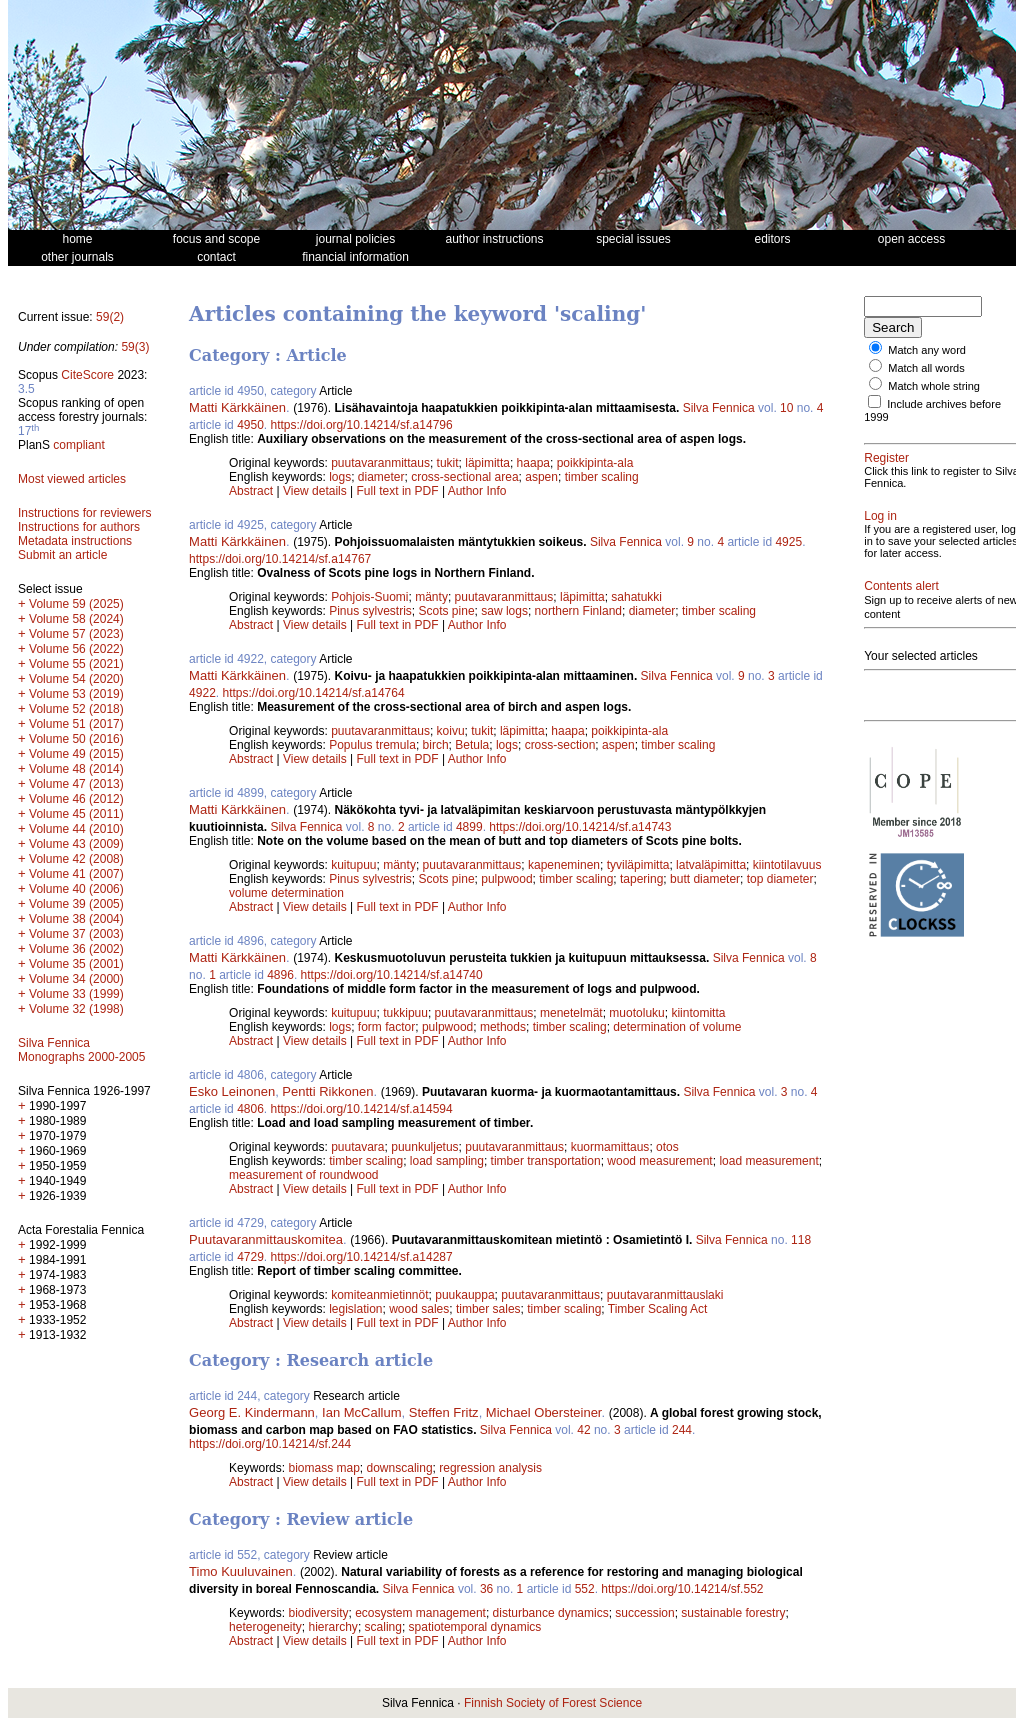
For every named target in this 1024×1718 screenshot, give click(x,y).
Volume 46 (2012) (76, 799)
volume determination (286, 893)
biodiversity (318, 1613)
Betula (472, 745)
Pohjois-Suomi (369, 597)
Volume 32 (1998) (76, 1009)
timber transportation (546, 1161)
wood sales (419, 1309)
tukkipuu (405, 1013)
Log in (880, 516)
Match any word (927, 350)
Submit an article (62, 555)
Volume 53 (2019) (76, 694)
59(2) (110, 317)
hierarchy (333, 1627)
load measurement (768, 1161)
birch (436, 745)
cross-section (560, 745)
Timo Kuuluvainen (241, 1571)
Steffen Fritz (444, 1412)
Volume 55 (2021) (76, 664)
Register (886, 458)
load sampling (447, 1161)
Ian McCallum (361, 1412)
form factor (386, 1027)
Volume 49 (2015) (76, 754)
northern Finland (578, 611)
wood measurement (659, 1161)
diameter (381, 477)
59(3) (135, 347)
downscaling (400, 1468)
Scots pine (447, 611)
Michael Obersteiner (544, 1412)
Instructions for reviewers (84, 513)
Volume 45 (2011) (76, 814)
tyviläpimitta (638, 865)
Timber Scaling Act (658, 1309)
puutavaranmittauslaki (665, 1295)
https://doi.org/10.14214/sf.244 (270, 1444)
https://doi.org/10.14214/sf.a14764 (313, 693)
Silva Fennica (719, 408)
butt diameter (705, 879)
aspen (541, 477)
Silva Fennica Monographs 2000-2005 (81, 1050)
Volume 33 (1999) (76, 994)
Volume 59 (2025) (76, 604)
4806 (250, 1109)
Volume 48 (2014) (76, 769)
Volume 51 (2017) (76, 724)
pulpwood (506, 879)
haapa (533, 463)
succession (644, 1613)
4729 (250, 1257)
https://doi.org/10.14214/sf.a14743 (580, 827)
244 (682, 1430)
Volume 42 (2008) (76, 859)
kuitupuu (353, 865)
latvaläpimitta (711, 865)
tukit (448, 463)
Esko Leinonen (232, 1091)
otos (667, 1147)
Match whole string (934, 386)
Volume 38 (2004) (76, 919)
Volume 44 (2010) (76, 829)
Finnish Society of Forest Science (553, 1703)
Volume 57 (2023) (76, 634)
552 (585, 1589)
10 (786, 408)
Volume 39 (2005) (76, 904)
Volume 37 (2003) (76, 934)
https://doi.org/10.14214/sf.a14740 (392, 975)
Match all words (926, 368)
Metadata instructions (75, 541)
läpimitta (487, 463)
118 (801, 1240)
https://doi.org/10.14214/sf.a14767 (280, 559)
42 (583, 1430)
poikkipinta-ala (595, 463)
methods (503, 1027)
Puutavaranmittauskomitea (266, 1239)
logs (340, 477)
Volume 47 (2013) (76, 784)
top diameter (780, 879)
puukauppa (464, 1295)
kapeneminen (564, 865)
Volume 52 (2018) (76, 709)
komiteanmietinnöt (379, 1295)
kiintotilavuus (787, 865)
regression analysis (490, 1468)
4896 (280, 975)
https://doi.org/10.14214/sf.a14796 (362, 425)
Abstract (251, 491)
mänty (431, 597)
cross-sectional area (464, 477)
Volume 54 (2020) (76, 679)
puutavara (357, 1147)
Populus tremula (372, 745)
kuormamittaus (610, 1147)
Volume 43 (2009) (76, 844)
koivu (451, 731)
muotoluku (636, 1013)
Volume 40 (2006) (76, 889)
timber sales (488, 1309)
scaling (383, 1627)
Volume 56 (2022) (76, 649)
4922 (202, 693)
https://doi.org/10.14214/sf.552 (682, 1589)
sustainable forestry (733, 1613)
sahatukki (636, 597)
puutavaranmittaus (380, 463)
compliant (78, 445)
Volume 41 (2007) (76, 874)
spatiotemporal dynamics (475, 1627)
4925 (788, 542)
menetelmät (571, 1013)
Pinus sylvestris (370, 611)
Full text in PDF (398, 491)
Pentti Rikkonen (327, 1091)
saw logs (504, 611)
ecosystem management (420, 1613)
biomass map (323, 1468)
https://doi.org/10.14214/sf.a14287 (362, 1257)
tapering (641, 879)
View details (316, 491)
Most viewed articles (72, 479)
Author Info (477, 491)
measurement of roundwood (303, 1175)
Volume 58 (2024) (76, 619)
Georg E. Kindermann (252, 1412)
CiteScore (87, 375)
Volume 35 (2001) (76, 964)
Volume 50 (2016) (76, 739)
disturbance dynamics (551, 1613)
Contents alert (901, 586)
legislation (355, 1309)
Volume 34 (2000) (76, 979)
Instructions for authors (79, 527)
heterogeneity (265, 1627)
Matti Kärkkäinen (237, 407)
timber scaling (602, 477)
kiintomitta (698, 1013)
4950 (250, 425)
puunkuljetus (424, 1147)
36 (486, 1589)
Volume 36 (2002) (76, 949)
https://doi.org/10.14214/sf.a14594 (362, 1109)
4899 (469, 827)
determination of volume (677, 1027)
